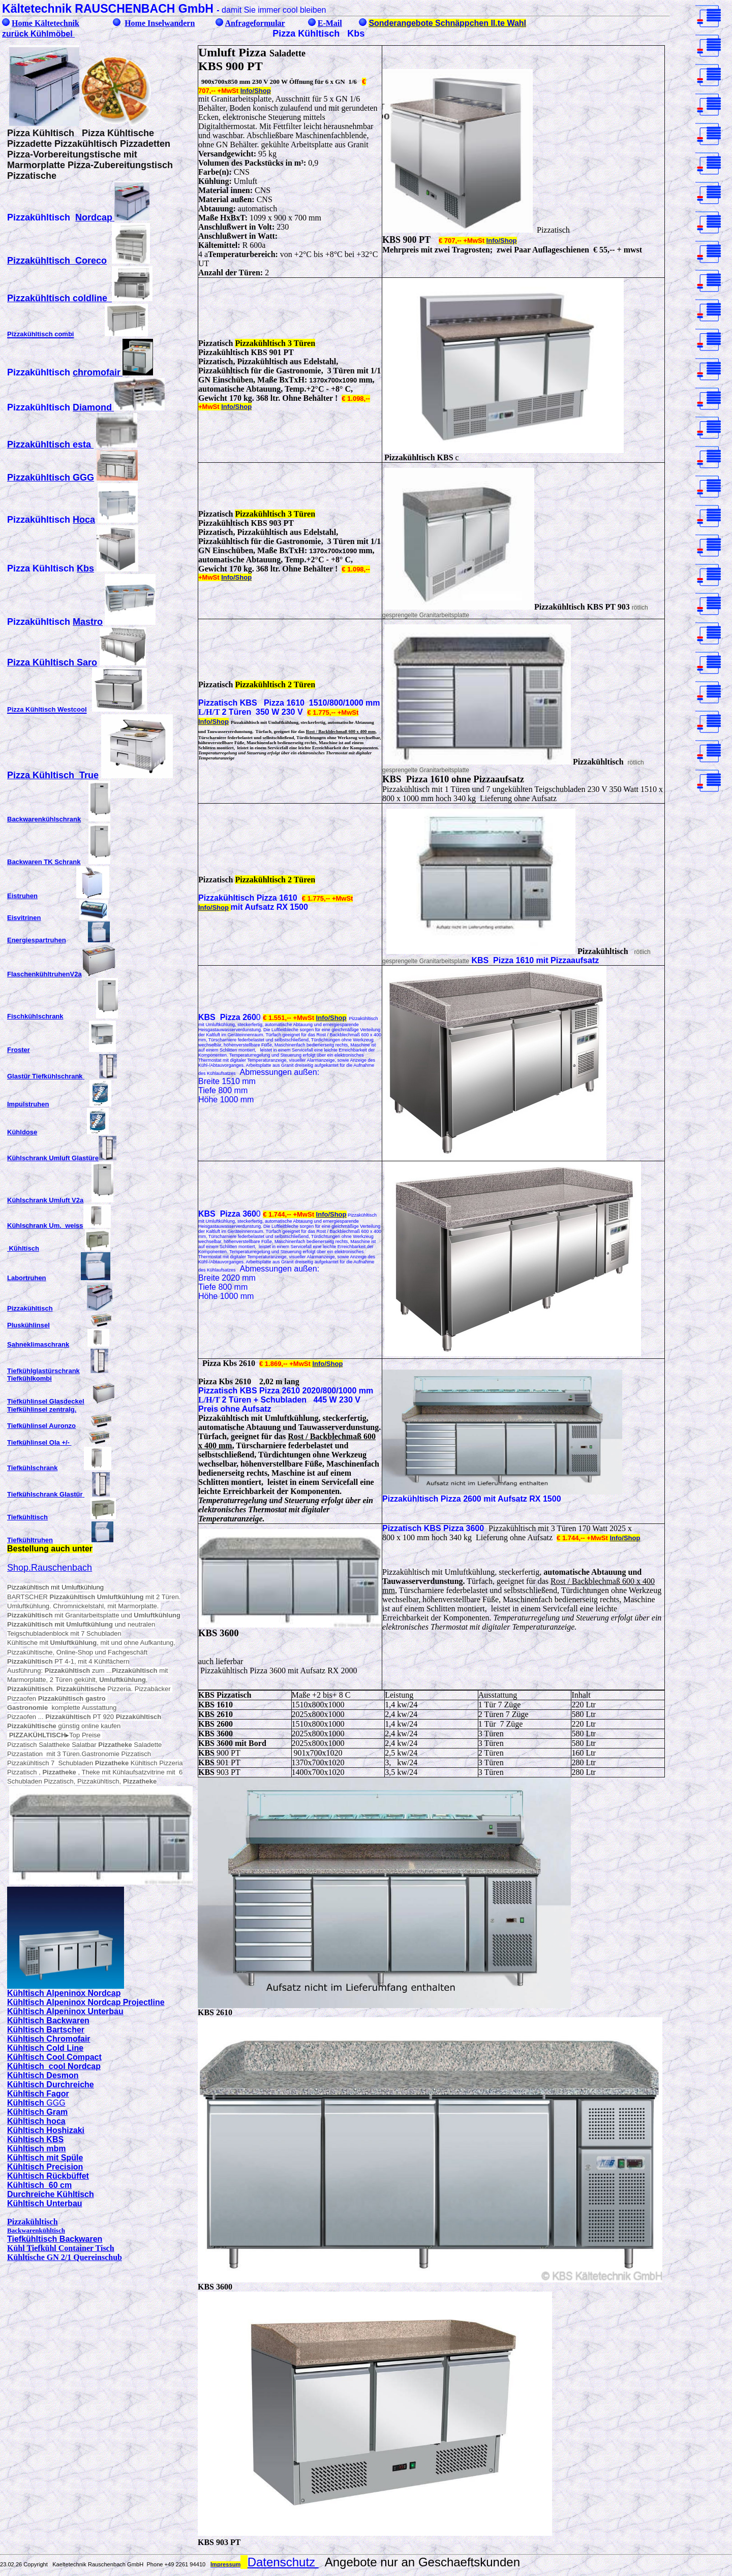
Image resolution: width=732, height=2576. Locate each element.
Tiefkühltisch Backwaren (54, 2239)
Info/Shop (255, 90)
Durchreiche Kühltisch (50, 2194)
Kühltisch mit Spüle (45, 2157)
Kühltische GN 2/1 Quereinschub (64, 2257)
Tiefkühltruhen (30, 1540)
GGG (55, 2102)
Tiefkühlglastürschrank (43, 1371)
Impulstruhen (28, 1104)
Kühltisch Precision (45, 2166)
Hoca (84, 520)
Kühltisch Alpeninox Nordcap (63, 1993)
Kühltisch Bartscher (45, 2029)
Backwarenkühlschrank (44, 819)
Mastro (88, 622)
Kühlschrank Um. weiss (45, 1225)
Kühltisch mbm (36, 2148)
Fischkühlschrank (35, 1016)
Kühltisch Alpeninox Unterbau (65, 2011)
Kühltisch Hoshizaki (45, 2130)
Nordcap (93, 217)
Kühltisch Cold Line (45, 2048)
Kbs (85, 568)
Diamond (92, 407)
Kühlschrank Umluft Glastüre (53, 1158)
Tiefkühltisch (27, 1517)
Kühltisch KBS (35, 2139)
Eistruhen (22, 896)
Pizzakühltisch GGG (50, 477)
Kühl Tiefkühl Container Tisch (60, 2248)
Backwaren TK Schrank (44, 862)
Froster (18, 1050)
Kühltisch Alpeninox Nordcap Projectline (86, 2002)
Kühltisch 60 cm (39, 2185)
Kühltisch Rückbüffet (48, 2176)
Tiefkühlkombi (29, 1378)
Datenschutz (283, 2562)
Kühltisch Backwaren (48, 2020)
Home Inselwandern (160, 23)
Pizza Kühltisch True (53, 775)
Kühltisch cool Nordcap (54, 2066)
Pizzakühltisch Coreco (57, 261)
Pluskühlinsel (28, 1325)
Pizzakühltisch (30, 1308)
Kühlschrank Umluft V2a (45, 1200)
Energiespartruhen (36, 940)
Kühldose (22, 1132)
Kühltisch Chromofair (48, 2038)
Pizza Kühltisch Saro (52, 662)
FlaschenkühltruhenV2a (44, 974)
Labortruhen (26, 1278)
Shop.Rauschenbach (49, 1568)
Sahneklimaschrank (38, 1344)
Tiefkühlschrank (32, 1468)
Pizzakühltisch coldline (57, 298)
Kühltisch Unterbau (44, 2203)
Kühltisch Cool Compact (54, 2057)
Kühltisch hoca (36, 2121)
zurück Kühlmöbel (38, 33)
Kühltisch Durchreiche (50, 2084)
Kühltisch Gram (37, 2112)
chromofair (96, 372)
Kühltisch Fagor (38, 2093)
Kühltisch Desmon (42, 2075)
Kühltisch (23, 1248)
